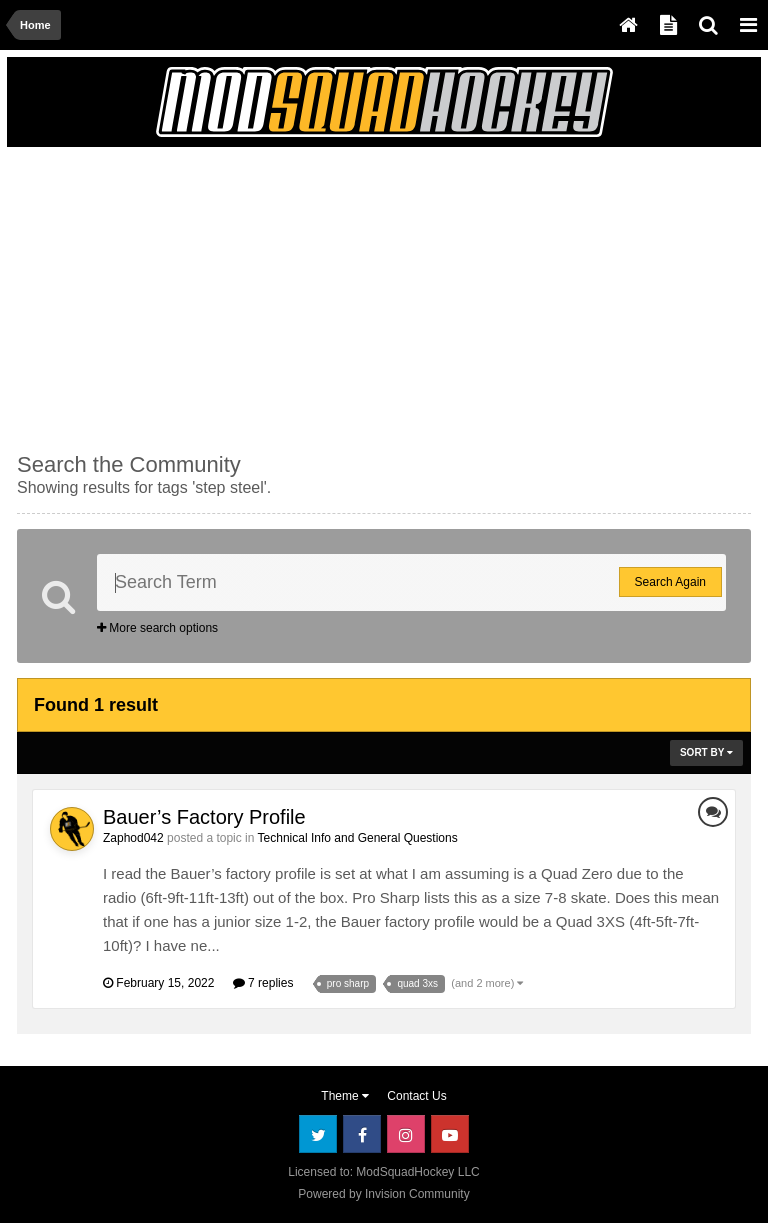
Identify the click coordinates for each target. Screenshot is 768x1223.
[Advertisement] (251, 297)
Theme (345, 1096)
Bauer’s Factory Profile (204, 817)
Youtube (450, 1134)
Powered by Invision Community (383, 1194)
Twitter (318, 1134)
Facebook (362, 1134)
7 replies (263, 983)
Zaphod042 (133, 838)
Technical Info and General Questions (358, 838)
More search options (157, 628)
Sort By (706, 752)
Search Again (670, 582)
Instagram (406, 1134)
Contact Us (416, 1096)
